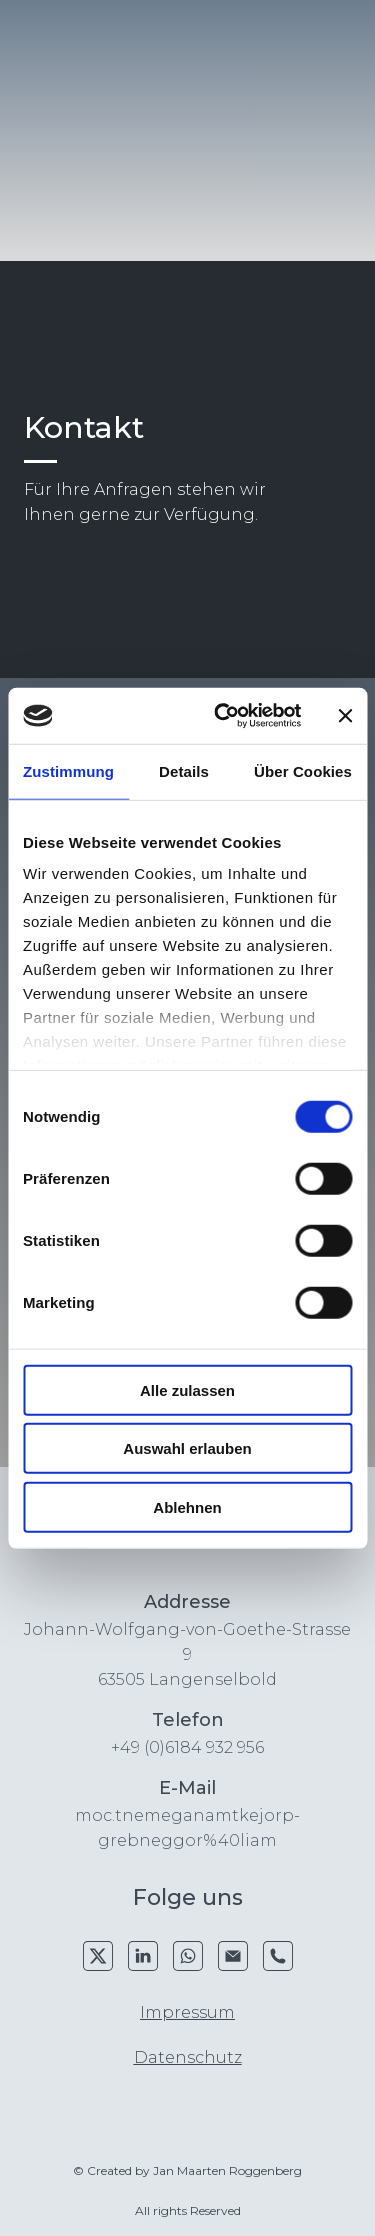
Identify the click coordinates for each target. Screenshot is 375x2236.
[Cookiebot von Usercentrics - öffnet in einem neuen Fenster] (223, 716)
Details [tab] (184, 770)
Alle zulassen (187, 1389)
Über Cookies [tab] (303, 770)
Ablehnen (187, 1506)
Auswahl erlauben (187, 1448)
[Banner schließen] (345, 716)
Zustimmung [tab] (68, 770)
